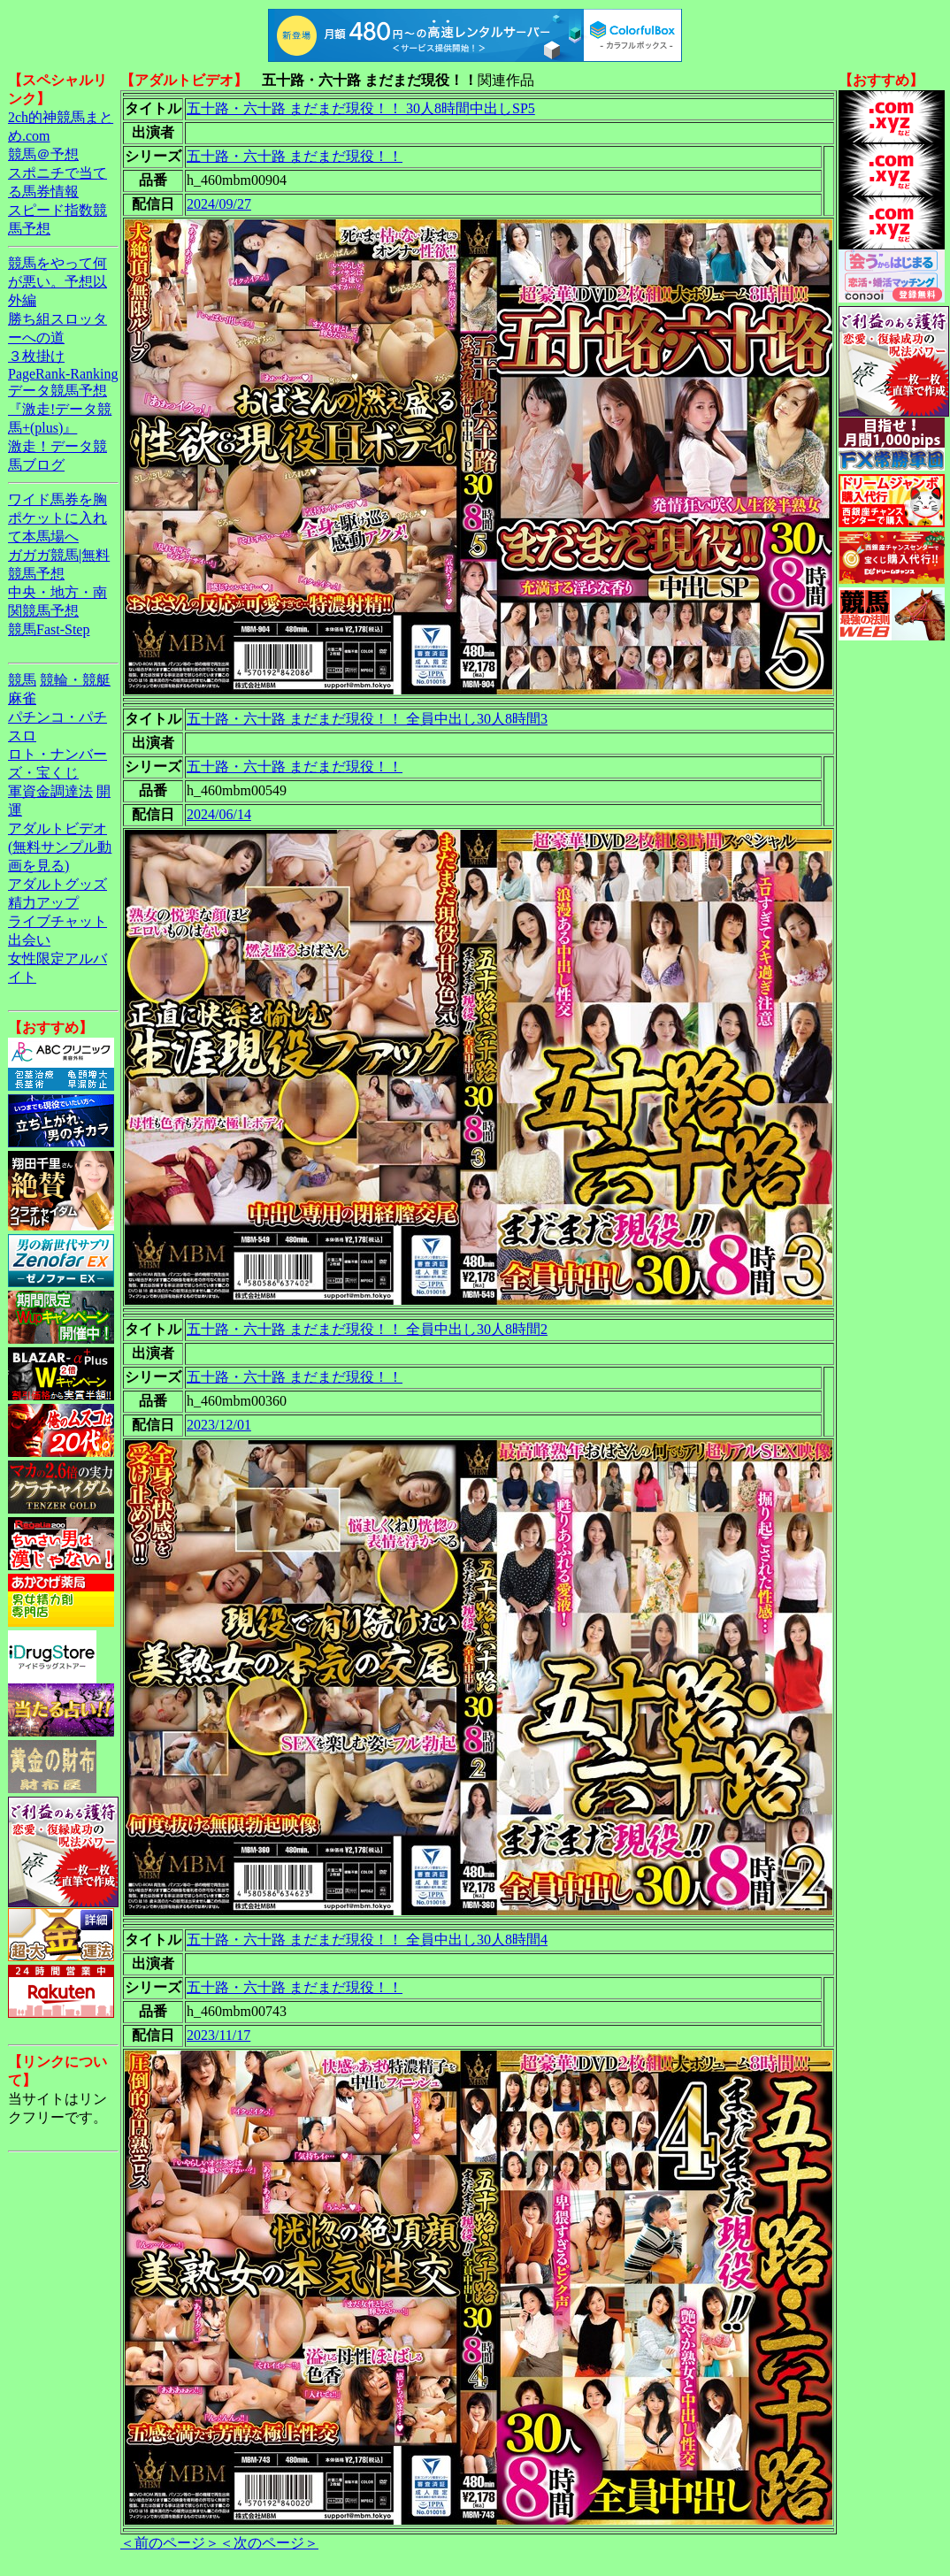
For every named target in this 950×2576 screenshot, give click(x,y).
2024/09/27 (219, 203)
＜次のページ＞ (268, 2542)
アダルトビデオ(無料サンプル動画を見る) (59, 847)
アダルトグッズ (57, 884)
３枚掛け (36, 356)
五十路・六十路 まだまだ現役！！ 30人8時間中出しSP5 (361, 108)
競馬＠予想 (43, 154)
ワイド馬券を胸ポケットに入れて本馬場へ (57, 518)
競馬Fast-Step (48, 629)
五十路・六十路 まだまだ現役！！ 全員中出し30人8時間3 (367, 718)
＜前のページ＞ (169, 2542)
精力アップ (43, 902)
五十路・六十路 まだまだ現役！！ (294, 156)
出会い (29, 939)
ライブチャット (57, 921)
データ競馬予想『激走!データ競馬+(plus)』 (59, 409)
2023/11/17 (218, 2035)
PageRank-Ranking (63, 373)
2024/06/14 (219, 814)
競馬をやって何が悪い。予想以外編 (57, 282)
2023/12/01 (219, 1424)
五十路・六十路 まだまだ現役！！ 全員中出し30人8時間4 (367, 1939)
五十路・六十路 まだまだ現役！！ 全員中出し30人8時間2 (367, 1329)
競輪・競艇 (75, 679)
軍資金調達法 (50, 791)
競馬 (22, 679)
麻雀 (22, 698)
